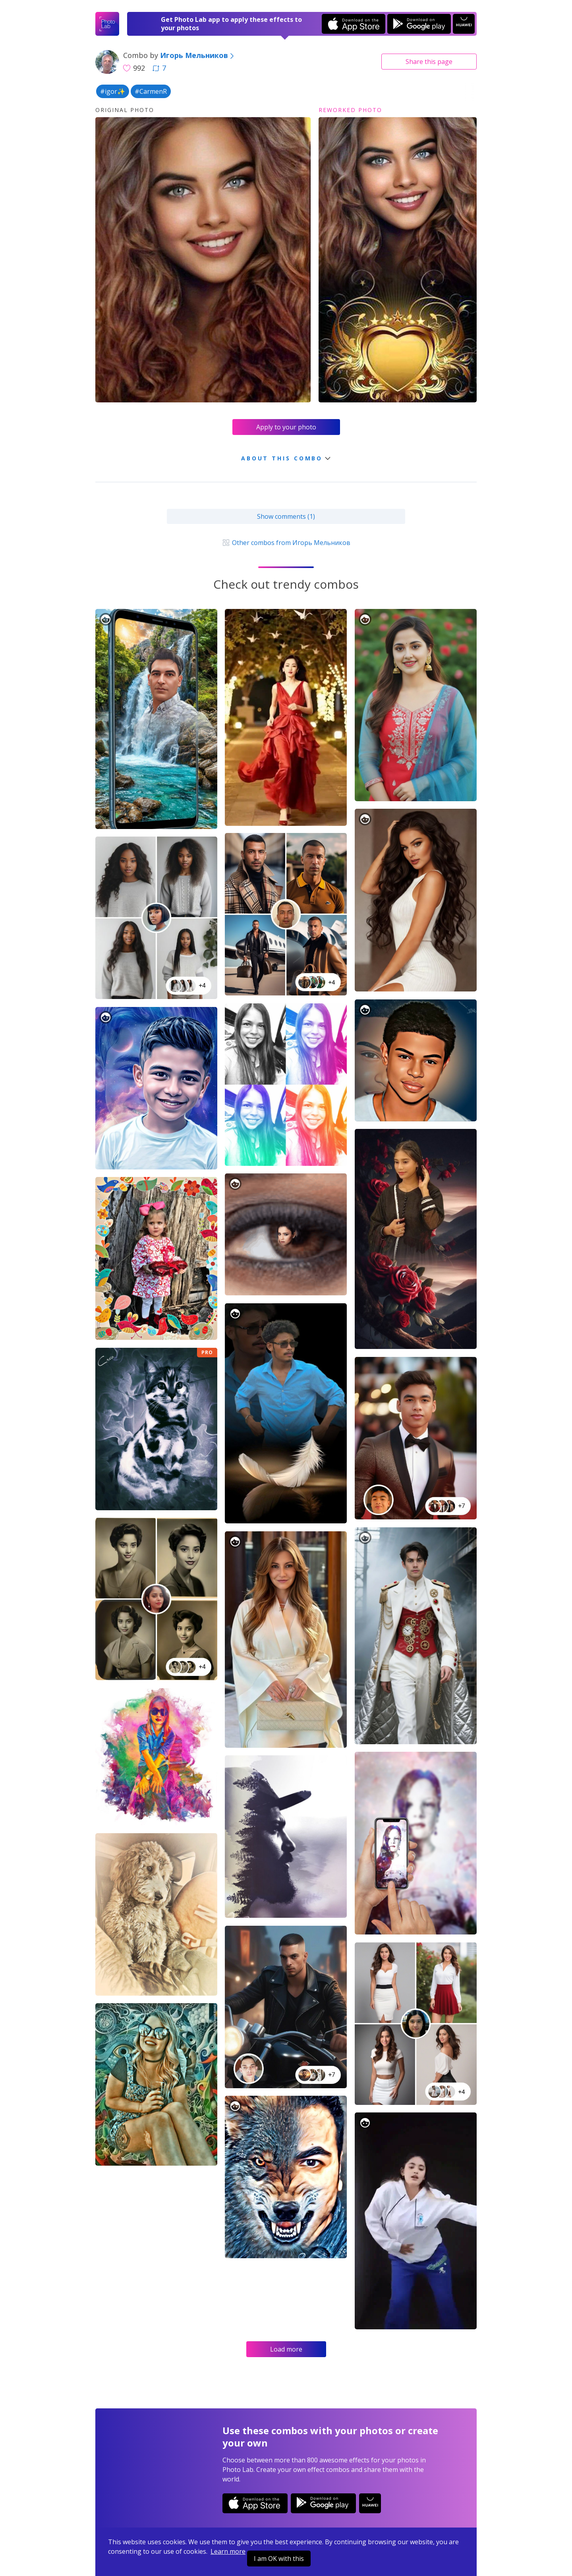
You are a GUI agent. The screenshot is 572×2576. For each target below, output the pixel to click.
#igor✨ (112, 91)
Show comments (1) (286, 516)
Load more (286, 2349)
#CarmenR (151, 91)
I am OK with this (279, 2558)
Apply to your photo (286, 427)
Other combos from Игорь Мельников (286, 542)
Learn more (228, 2551)
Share (429, 61)
